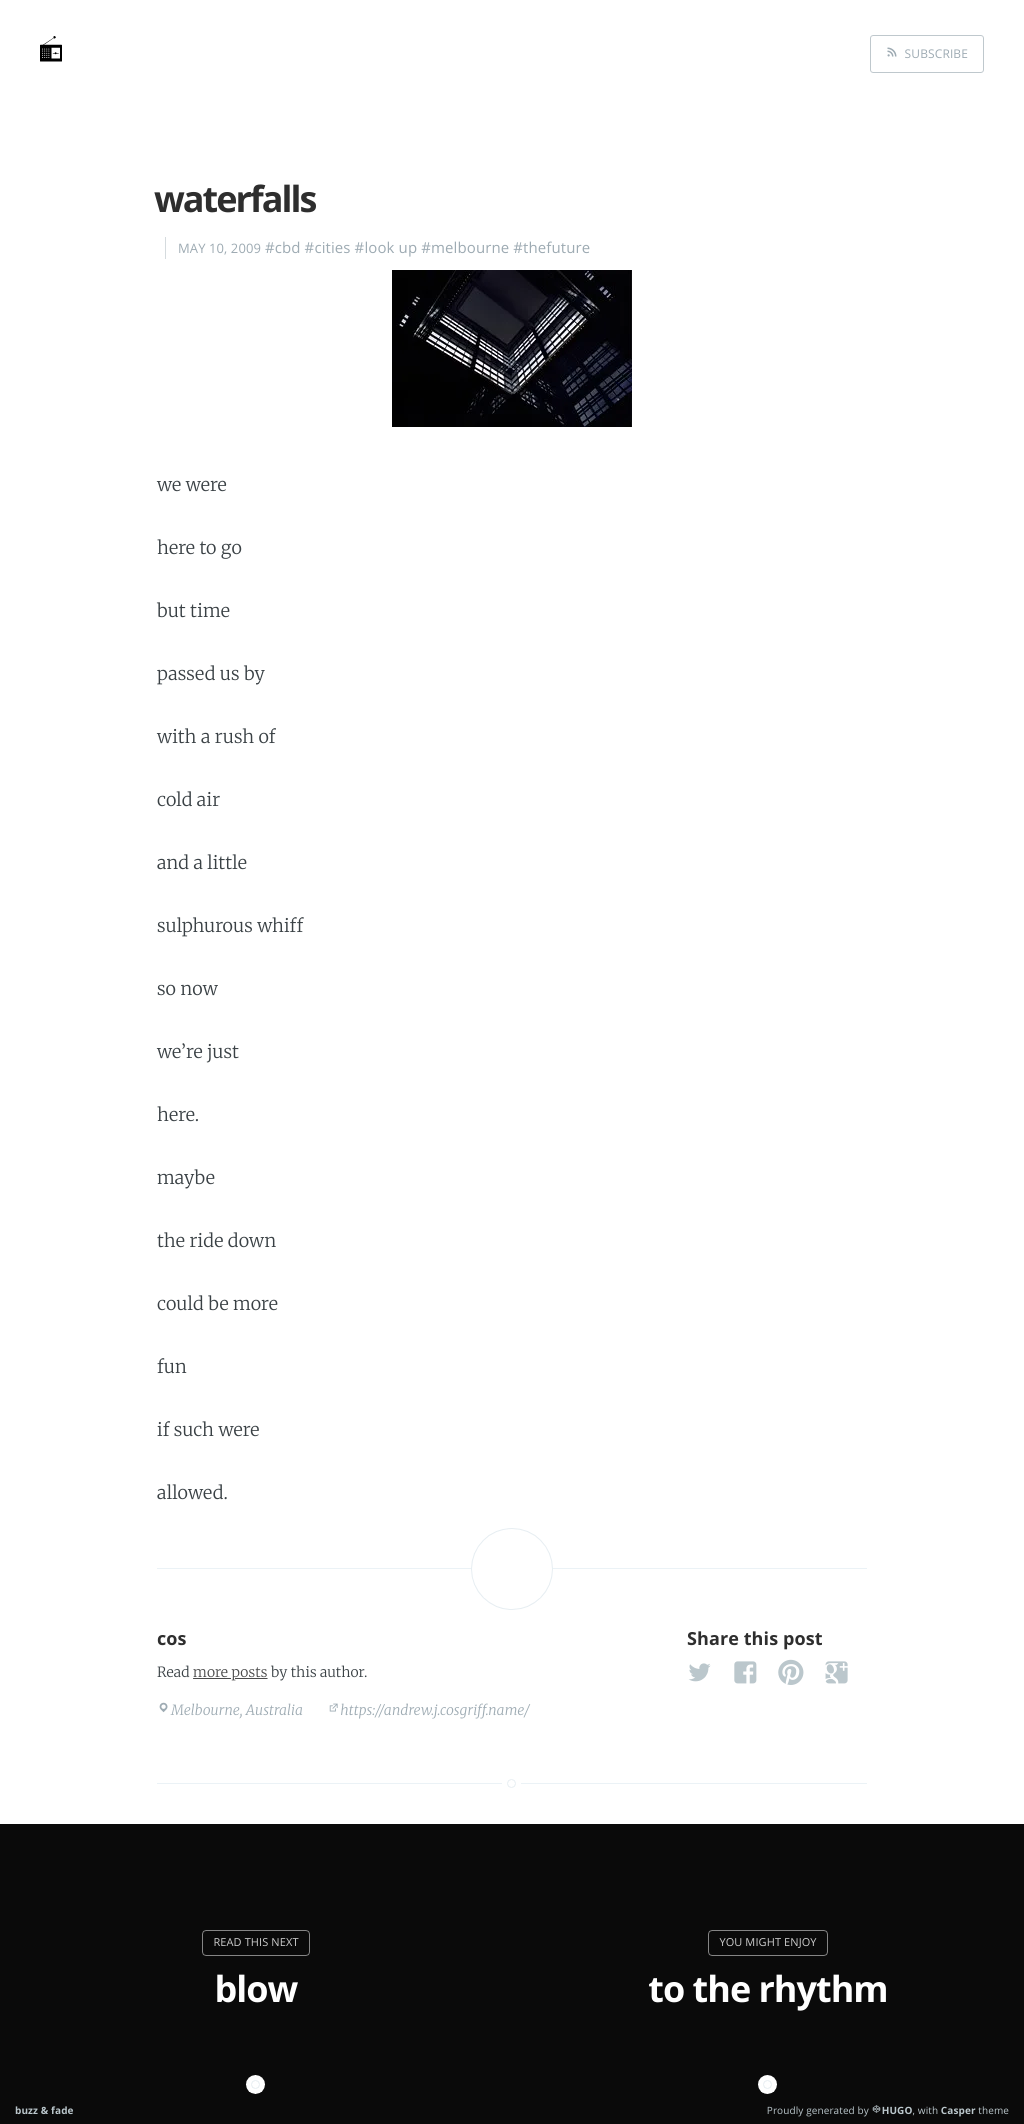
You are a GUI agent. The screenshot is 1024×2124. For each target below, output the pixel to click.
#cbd (283, 248)
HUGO (897, 2110)
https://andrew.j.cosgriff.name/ (435, 1710)
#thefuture (551, 248)
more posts (230, 1672)
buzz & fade (44, 2110)
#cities (328, 248)
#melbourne (465, 248)
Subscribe (933, 53)
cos (172, 1639)
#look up (386, 248)
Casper (958, 2110)
